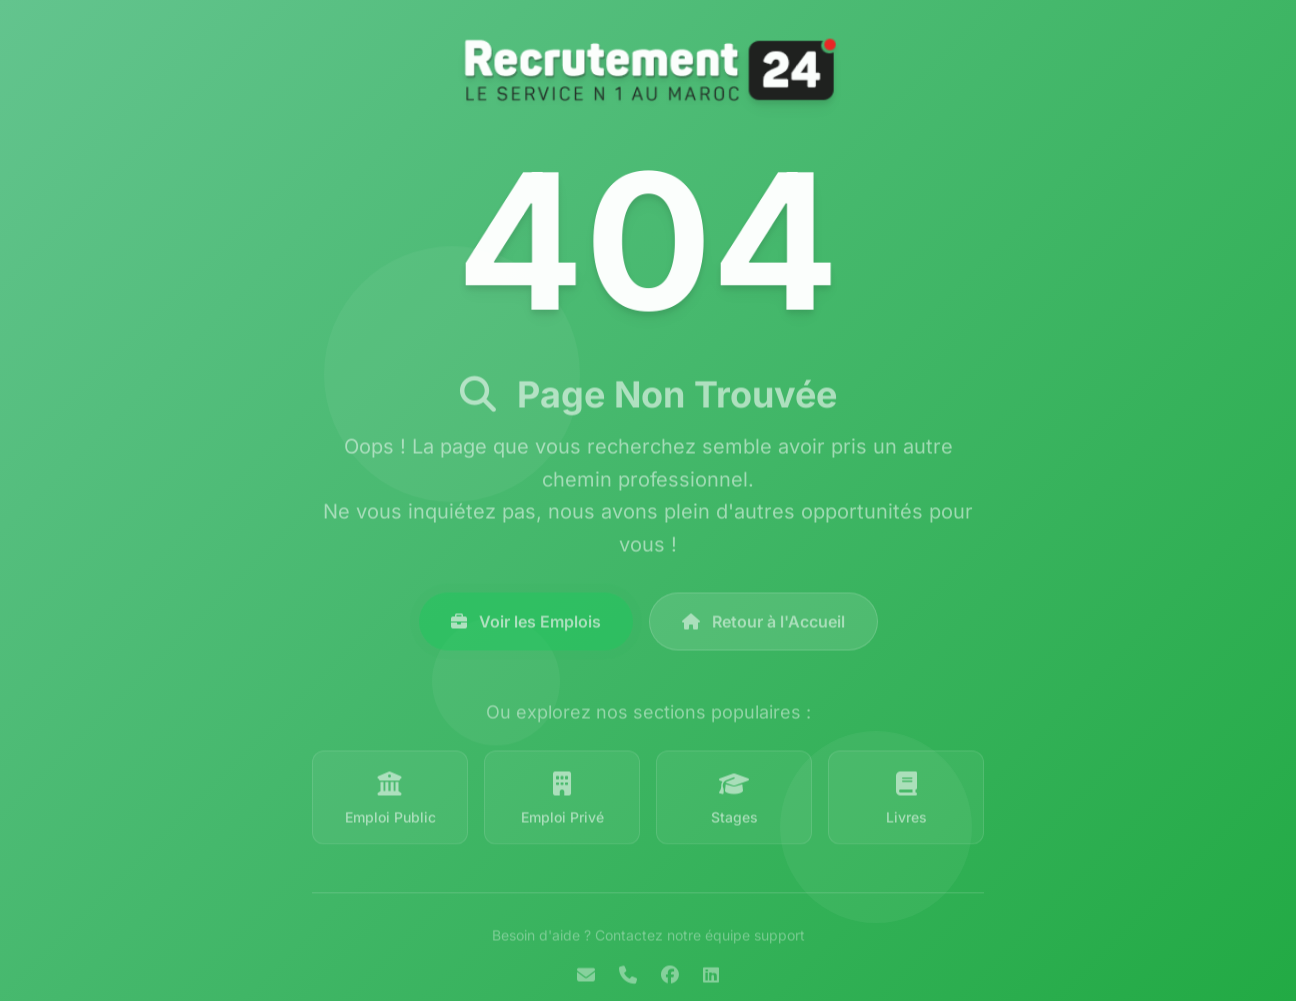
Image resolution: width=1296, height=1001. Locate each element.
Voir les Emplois (526, 627)
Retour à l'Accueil (763, 627)
